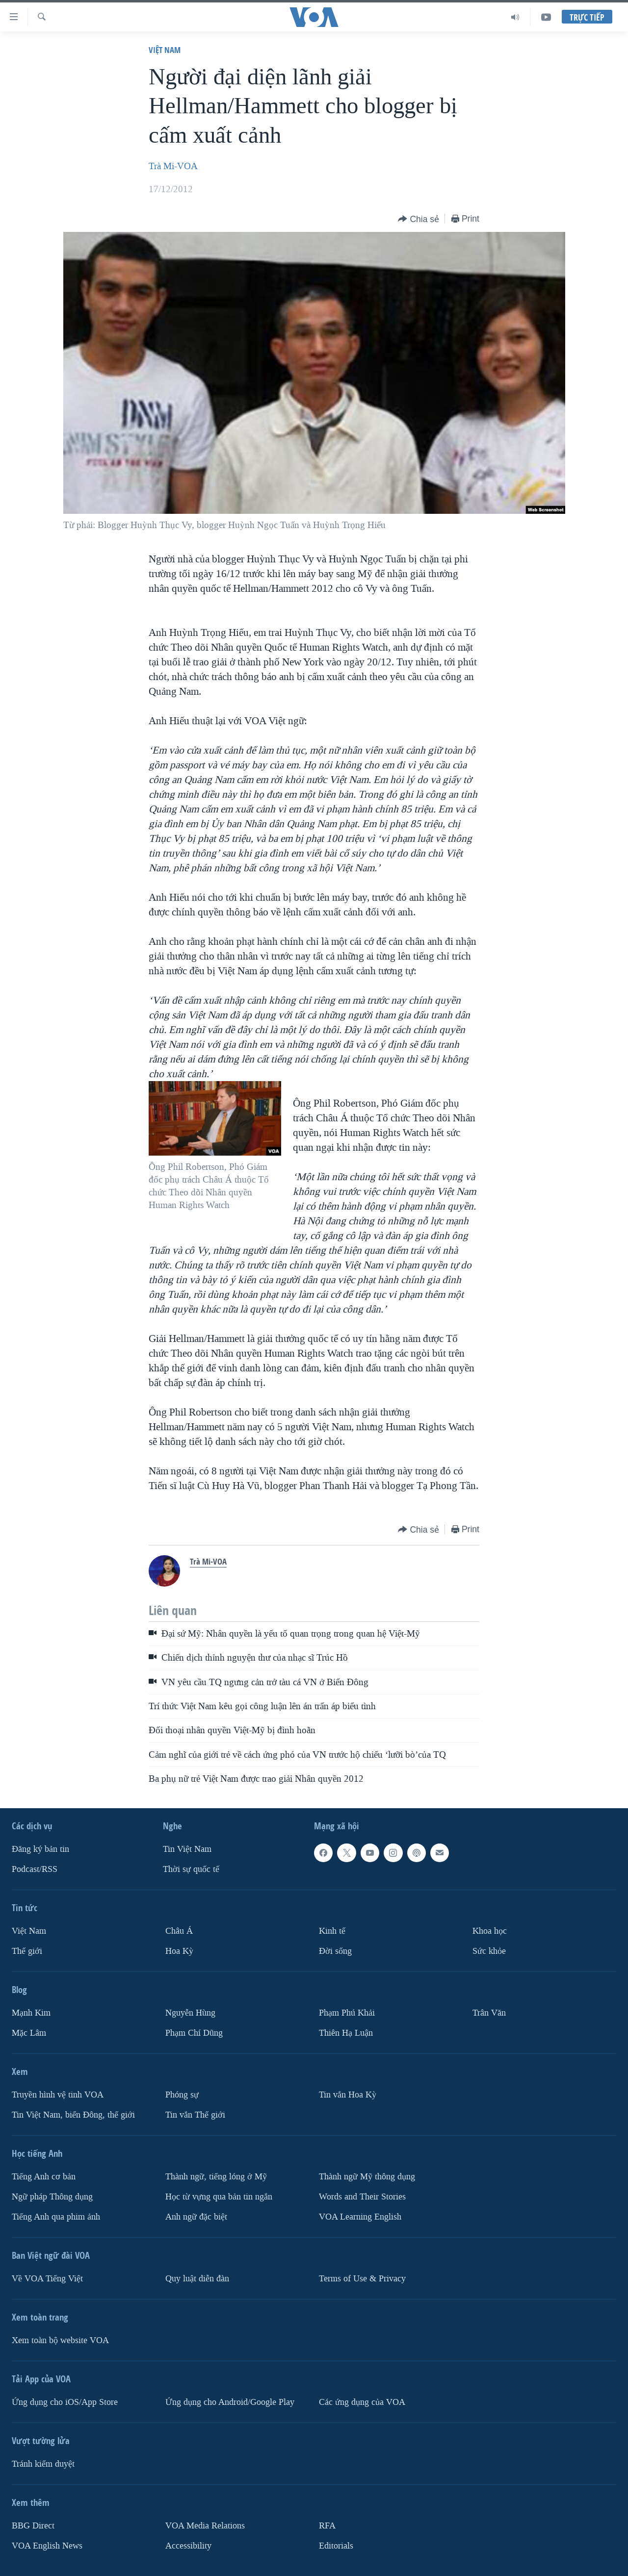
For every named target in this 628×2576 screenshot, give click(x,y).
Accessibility (188, 2545)
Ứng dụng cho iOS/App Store (65, 2402)
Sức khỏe (489, 1951)
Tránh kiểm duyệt (43, 2464)
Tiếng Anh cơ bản (44, 2176)
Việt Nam (165, 49)
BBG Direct (33, 2525)
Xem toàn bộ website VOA (60, 2340)
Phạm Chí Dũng (194, 2033)
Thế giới (27, 1951)
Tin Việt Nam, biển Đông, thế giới (73, 2115)
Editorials (336, 2545)
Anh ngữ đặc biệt (196, 2216)
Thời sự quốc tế (191, 1869)
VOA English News (47, 2545)
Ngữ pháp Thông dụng (52, 2196)
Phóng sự (182, 2094)
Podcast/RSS (34, 1869)
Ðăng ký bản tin (40, 1849)
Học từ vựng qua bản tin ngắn (218, 2196)
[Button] (418, 219)
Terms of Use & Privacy (362, 2278)
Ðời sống (335, 1951)
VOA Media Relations (205, 2525)
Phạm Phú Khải (347, 2013)
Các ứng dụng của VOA (362, 2402)
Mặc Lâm (29, 2033)
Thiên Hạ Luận (346, 2033)
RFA (327, 2525)
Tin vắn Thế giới (195, 2115)
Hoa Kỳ (179, 1951)
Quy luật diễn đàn (197, 2278)
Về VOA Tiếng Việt (47, 2278)
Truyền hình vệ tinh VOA (58, 2094)
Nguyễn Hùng (190, 2013)
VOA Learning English (360, 2216)
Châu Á (179, 1931)
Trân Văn (489, 2013)
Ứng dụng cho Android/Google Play (229, 2402)
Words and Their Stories (362, 2196)
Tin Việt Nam (187, 1849)
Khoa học (489, 1931)
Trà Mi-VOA (173, 166)
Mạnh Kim (31, 2013)
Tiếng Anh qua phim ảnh (56, 2216)
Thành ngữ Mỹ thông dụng (367, 2176)
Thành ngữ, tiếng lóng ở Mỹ (216, 2176)
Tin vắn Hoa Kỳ (347, 2094)
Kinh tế (332, 1931)
